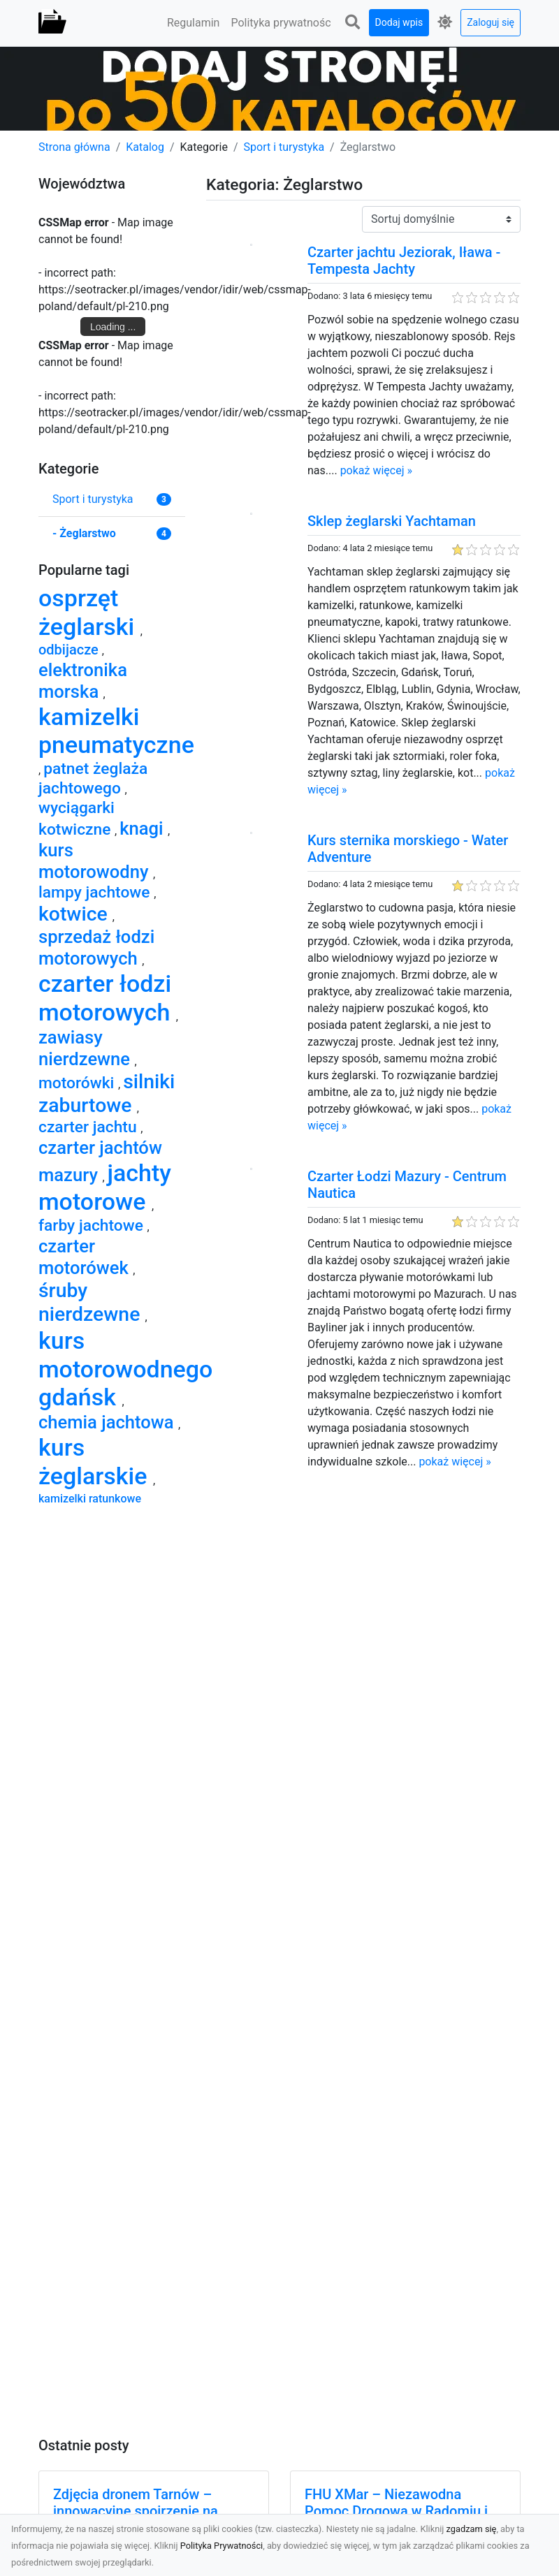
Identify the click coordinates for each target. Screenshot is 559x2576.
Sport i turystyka (284, 147)
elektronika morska (82, 680)
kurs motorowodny (95, 861)
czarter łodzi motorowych (107, 997)
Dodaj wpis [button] (399, 22)
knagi (143, 828)
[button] (353, 22)
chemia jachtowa (108, 1422)
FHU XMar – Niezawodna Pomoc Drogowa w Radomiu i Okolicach (396, 2511)
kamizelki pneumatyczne (116, 731)
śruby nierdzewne (91, 1302)
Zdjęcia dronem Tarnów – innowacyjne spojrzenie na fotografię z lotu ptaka (135, 2511)
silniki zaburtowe (106, 1093)
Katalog (145, 147)
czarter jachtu (89, 1127)
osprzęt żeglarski (89, 612)
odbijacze (70, 649)
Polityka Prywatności (221, 2545)
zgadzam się (472, 2529)
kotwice (75, 913)
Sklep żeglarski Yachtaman (391, 521)
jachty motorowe (104, 1187)
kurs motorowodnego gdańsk (125, 1369)
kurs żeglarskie (95, 1461)
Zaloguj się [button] (490, 22)
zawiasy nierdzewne (86, 1048)
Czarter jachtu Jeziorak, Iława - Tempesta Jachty (403, 260)
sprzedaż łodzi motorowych (96, 947)
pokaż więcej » (376, 470)
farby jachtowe (92, 1225)
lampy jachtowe (96, 892)
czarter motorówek (85, 1257)
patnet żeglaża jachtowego (92, 778)
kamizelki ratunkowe (89, 1498)
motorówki (78, 1083)
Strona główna (74, 147)
